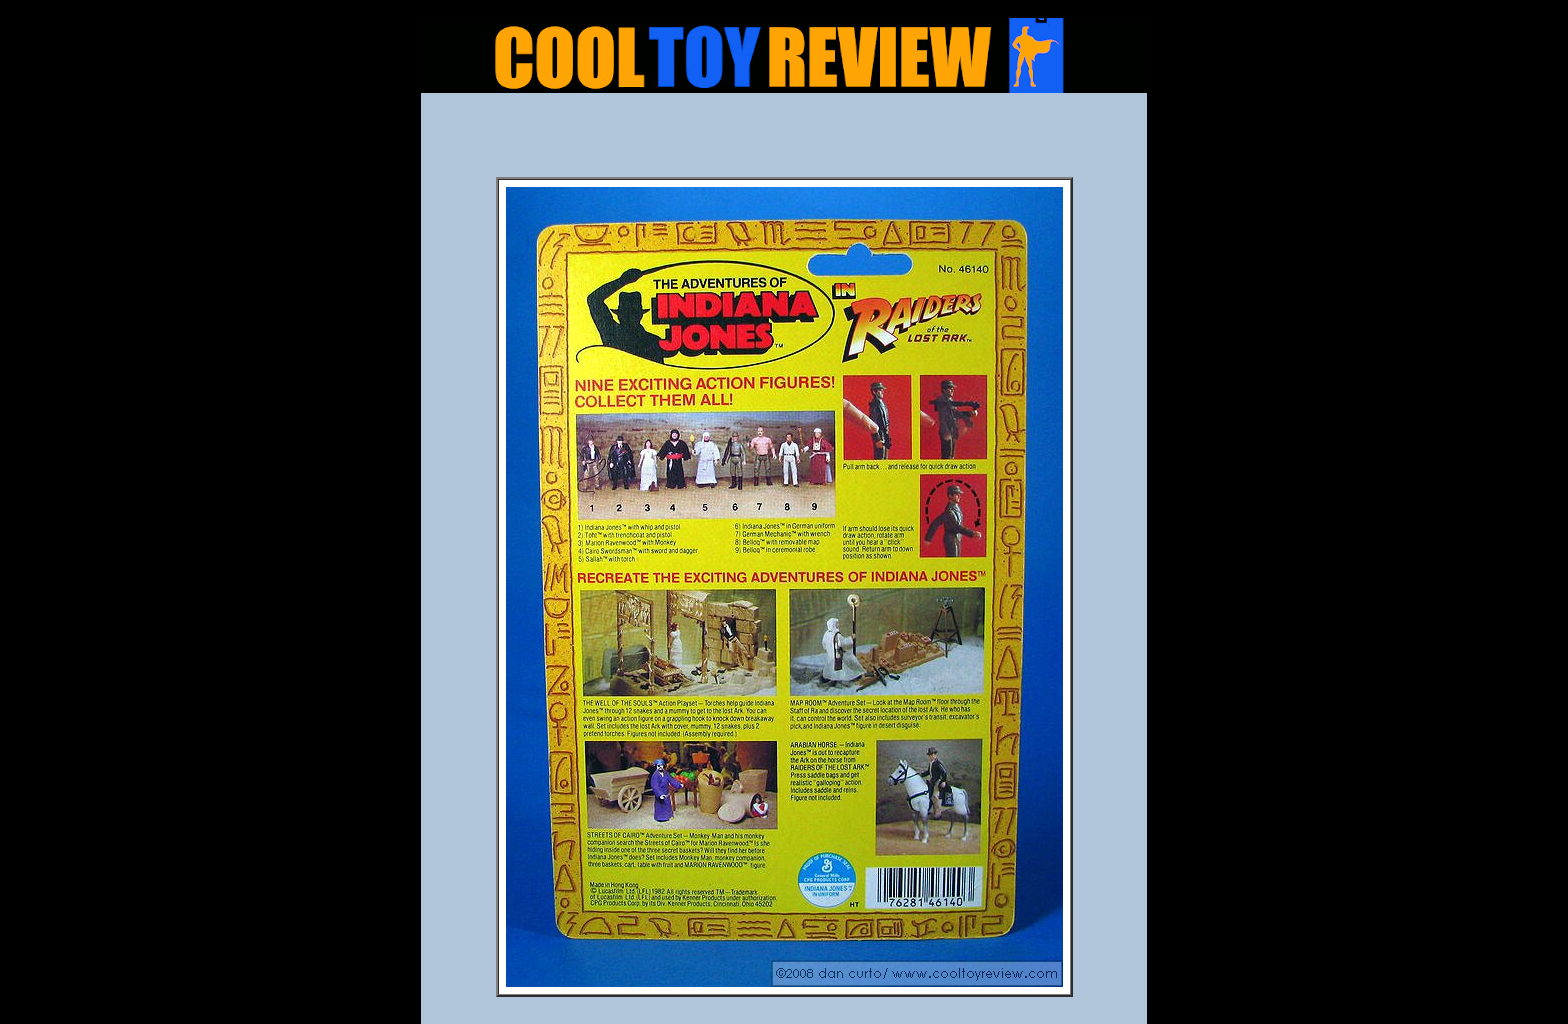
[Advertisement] (784, 141)
